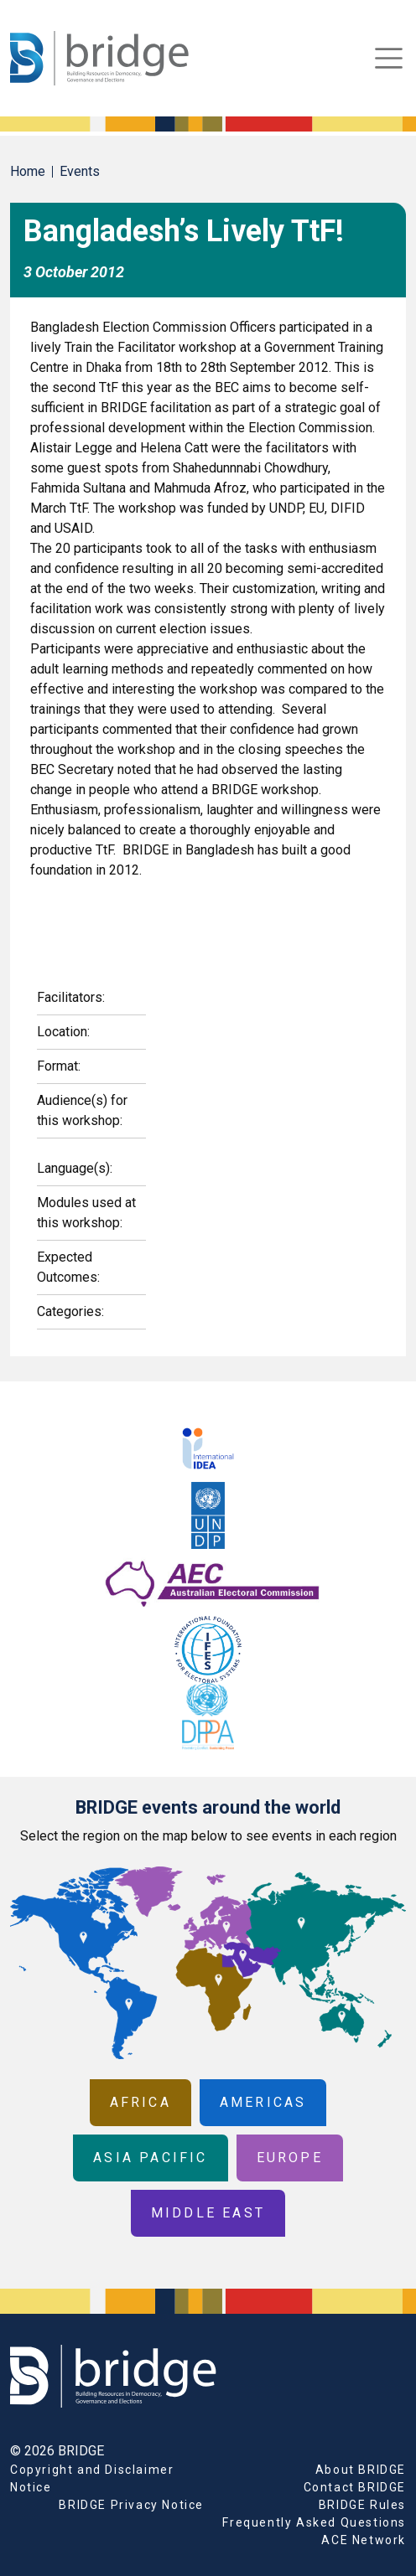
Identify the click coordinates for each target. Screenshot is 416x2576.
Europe (290, 2158)
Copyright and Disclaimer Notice (92, 2478)
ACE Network (363, 2540)
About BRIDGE (360, 2469)
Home (27, 171)
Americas (263, 2102)
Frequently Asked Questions (314, 2522)
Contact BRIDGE (355, 2487)
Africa (140, 2102)
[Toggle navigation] (389, 58)
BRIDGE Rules (362, 2504)
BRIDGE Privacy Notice (131, 2504)
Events (80, 171)
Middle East (208, 2213)
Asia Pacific (150, 2158)
